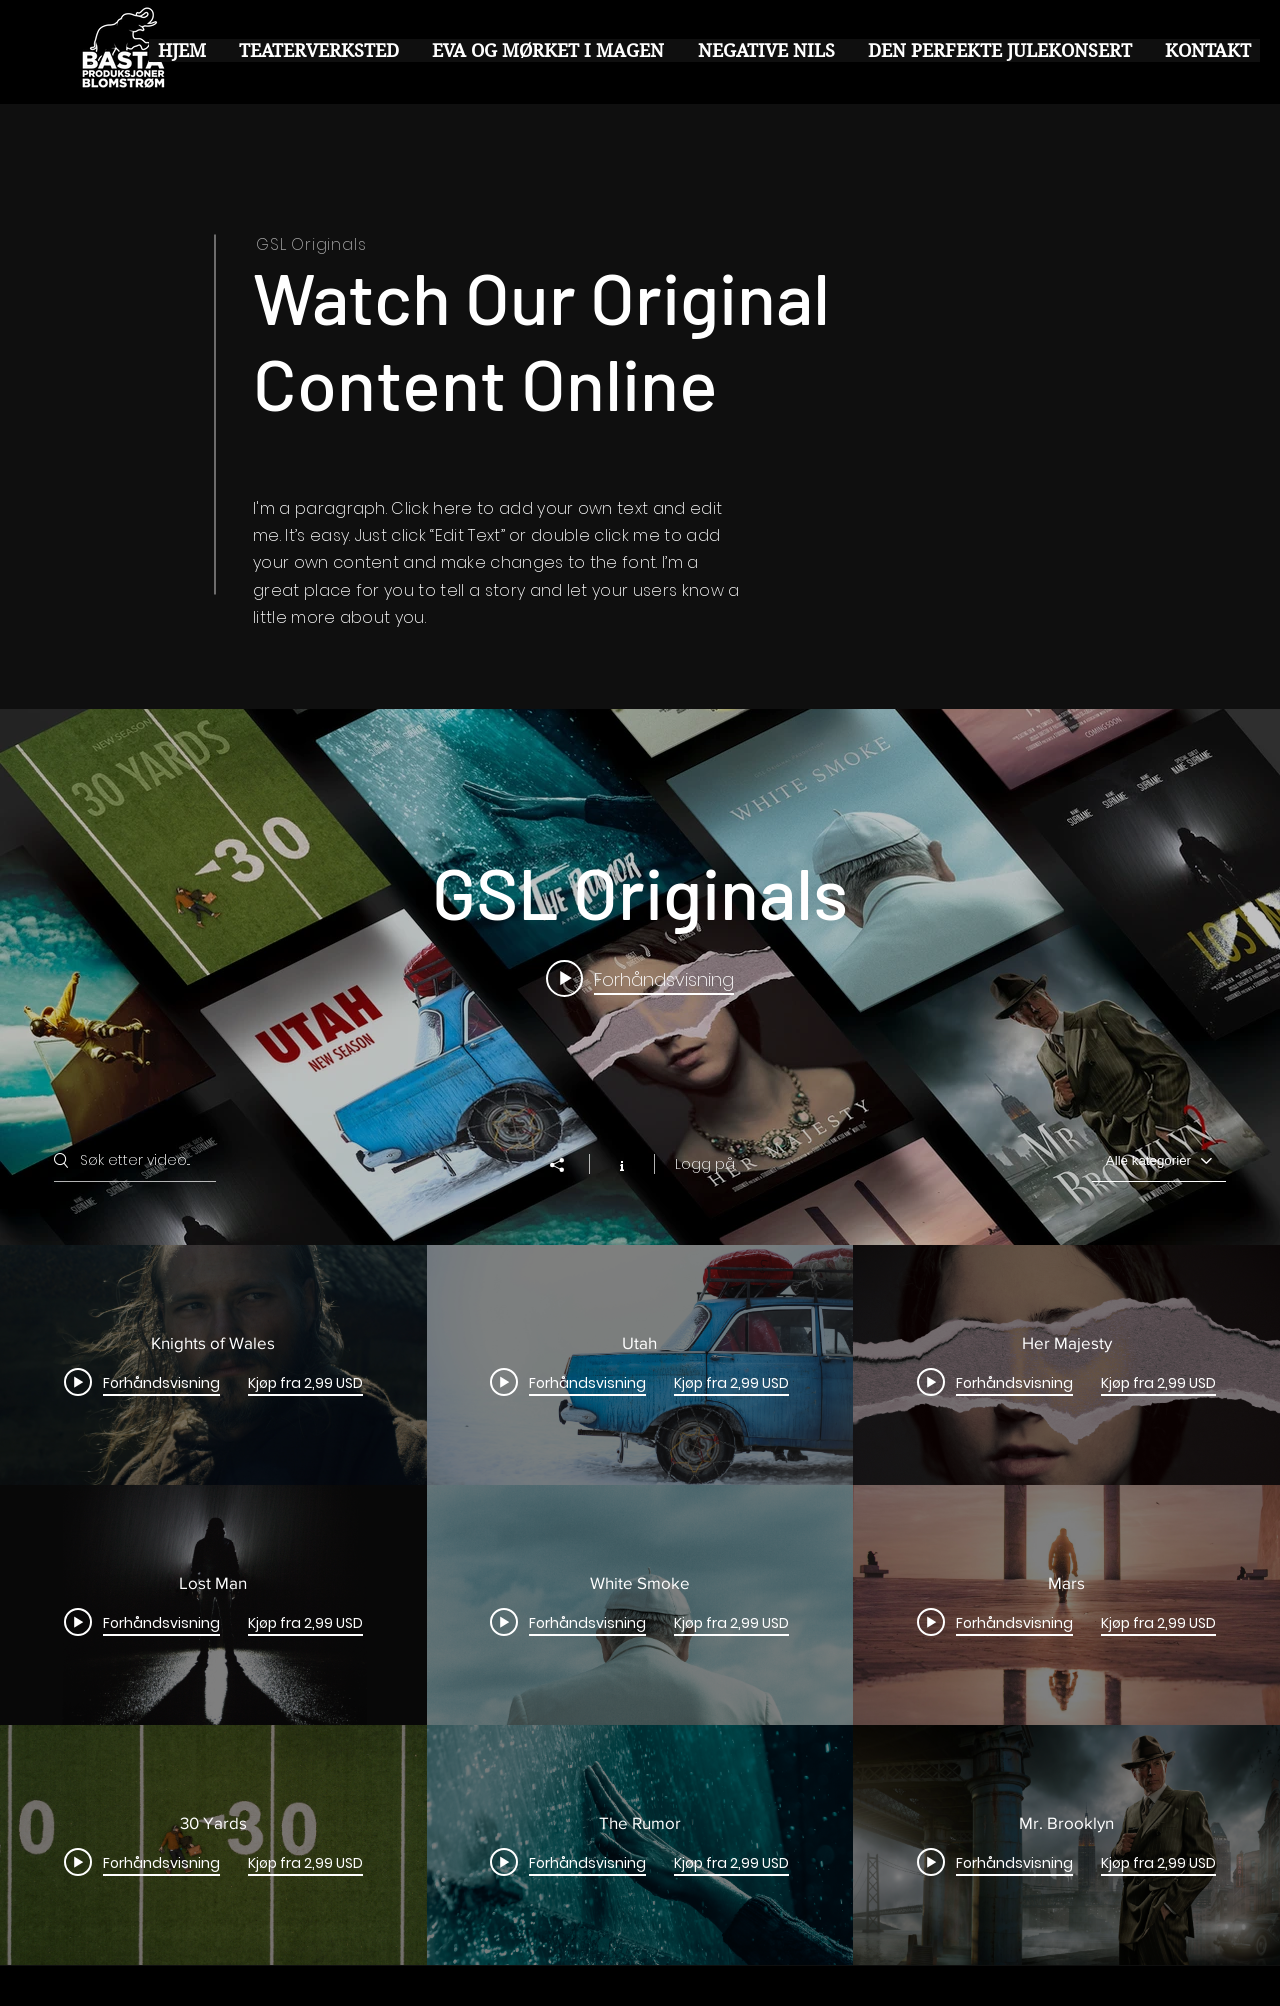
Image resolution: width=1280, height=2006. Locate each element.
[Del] (567, 1165)
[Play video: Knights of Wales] (640, 979)
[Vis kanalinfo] (621, 1164)
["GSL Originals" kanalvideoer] (640, 1605)
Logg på (705, 1164)
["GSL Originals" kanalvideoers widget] (640, 1337)
